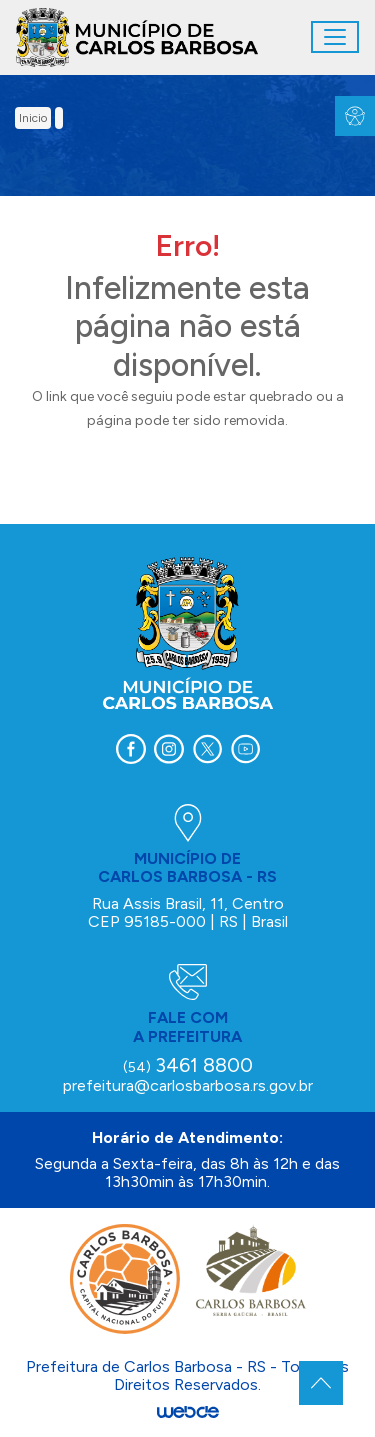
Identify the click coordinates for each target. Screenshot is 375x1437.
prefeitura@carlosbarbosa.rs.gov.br (188, 1085)
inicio (33, 118)
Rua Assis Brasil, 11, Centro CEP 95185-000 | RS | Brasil (188, 912)
